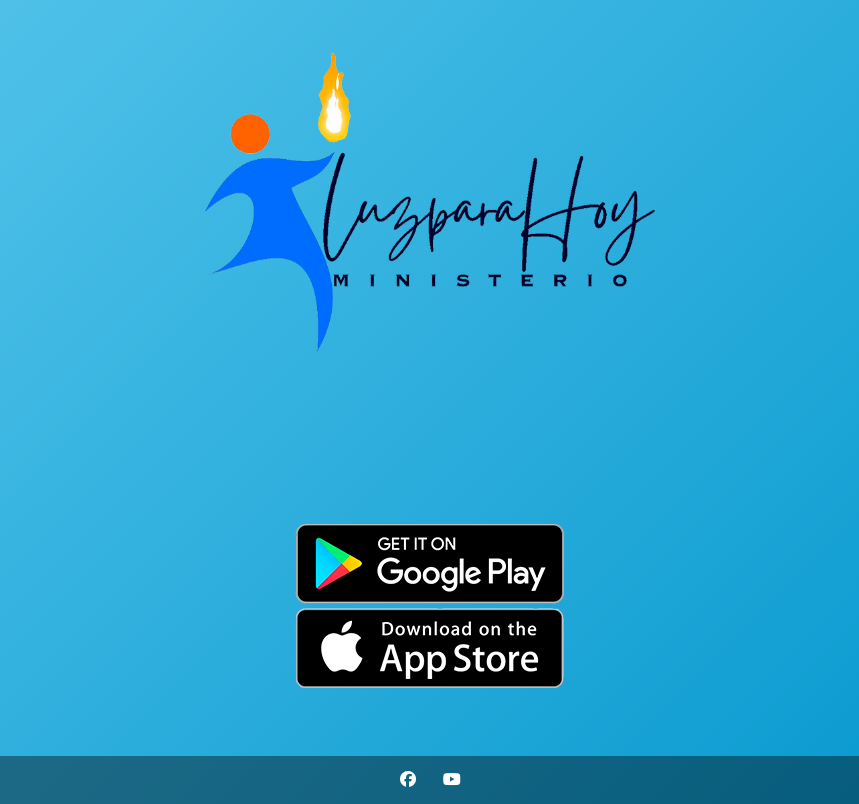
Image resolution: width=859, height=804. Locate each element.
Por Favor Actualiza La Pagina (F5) (429, 480)
